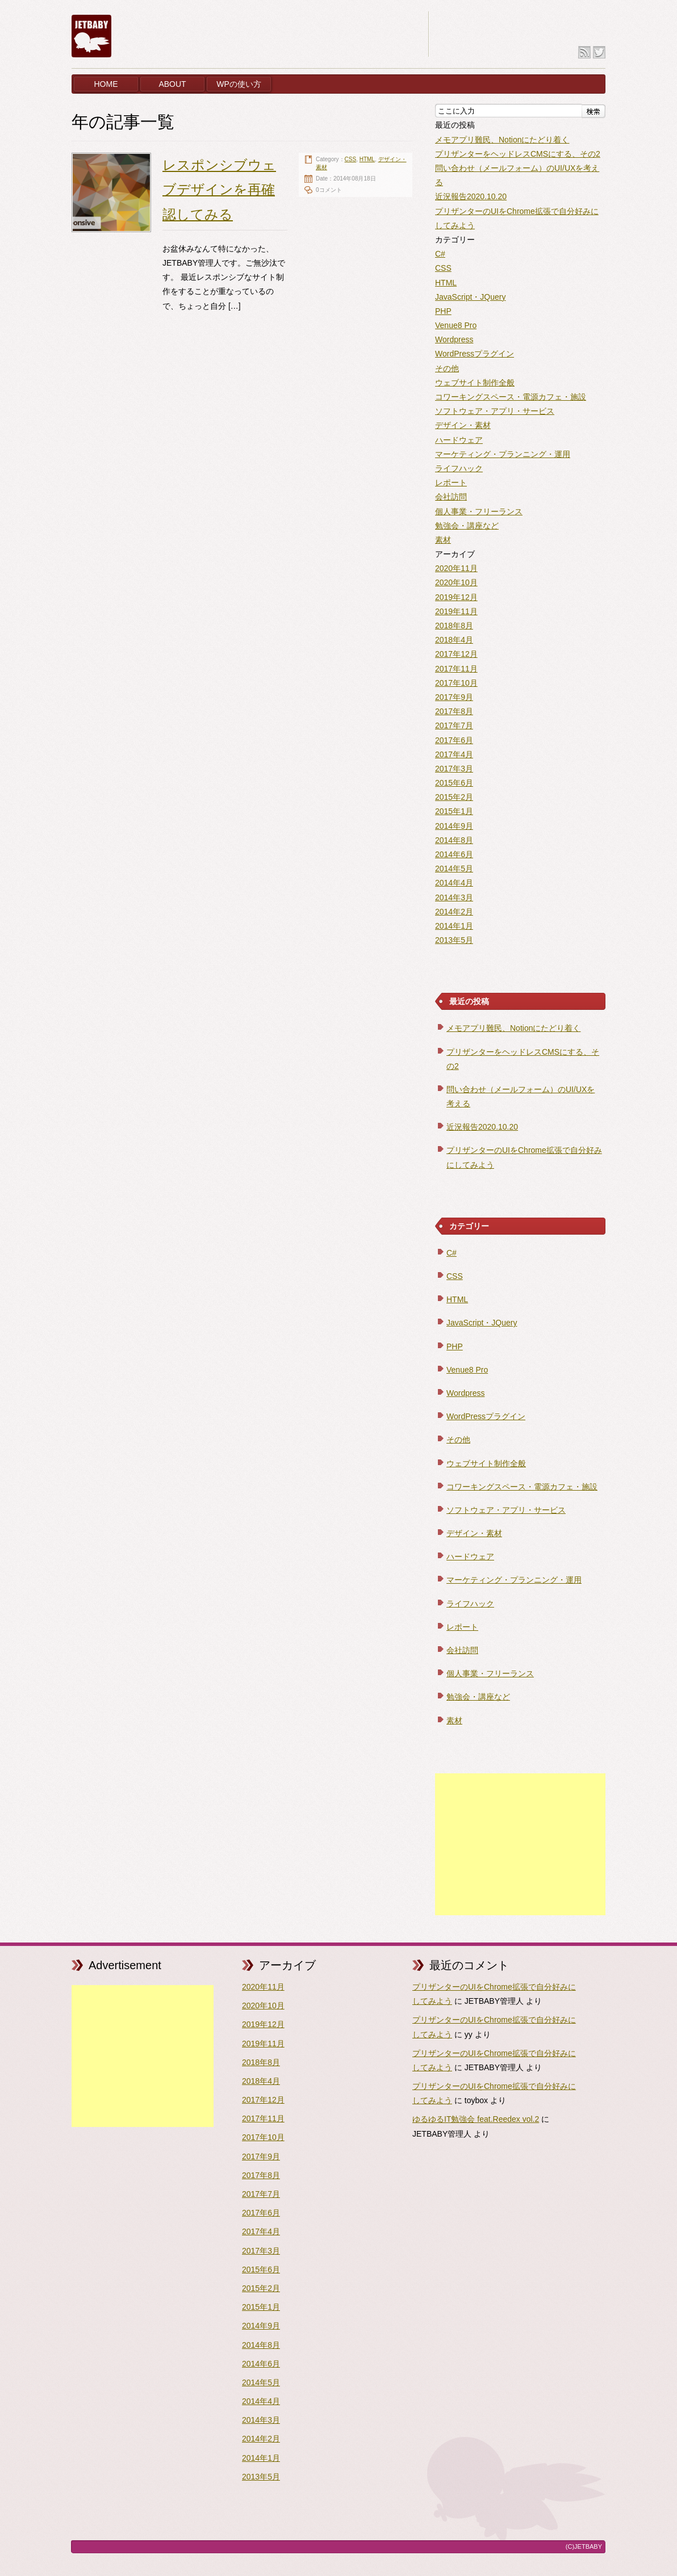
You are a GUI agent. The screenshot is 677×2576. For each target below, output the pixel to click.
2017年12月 (456, 653)
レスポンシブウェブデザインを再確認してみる (219, 189)
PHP (443, 311)
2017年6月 (454, 740)
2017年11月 (456, 668)
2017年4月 (454, 754)
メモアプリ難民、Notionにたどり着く (502, 139)
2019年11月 (456, 611)
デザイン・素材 (463, 425)
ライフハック (459, 468)
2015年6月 (454, 782)
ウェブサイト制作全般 (475, 382)
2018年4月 (454, 639)
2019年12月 (456, 597)
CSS (351, 159)
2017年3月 (454, 768)
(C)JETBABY (584, 2546)
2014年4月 (454, 882)
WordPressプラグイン (474, 353)
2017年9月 (454, 697)
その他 (447, 368)
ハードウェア (459, 439)
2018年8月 (454, 625)
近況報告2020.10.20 (471, 196)
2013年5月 (454, 940)
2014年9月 (454, 825)
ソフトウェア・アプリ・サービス (494, 411)
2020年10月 (456, 582)
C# (440, 253)
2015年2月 (454, 797)
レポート (451, 482)
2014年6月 (454, 854)
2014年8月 (454, 840)
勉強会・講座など (467, 525)
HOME (106, 84)
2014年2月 (454, 911)
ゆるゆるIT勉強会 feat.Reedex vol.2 (475, 2119)
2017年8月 (454, 711)
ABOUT (172, 84)
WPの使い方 (238, 84)
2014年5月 (454, 868)
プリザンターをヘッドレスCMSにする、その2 (517, 153)
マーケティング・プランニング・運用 (502, 454)
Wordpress (454, 339)
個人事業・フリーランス (479, 511)
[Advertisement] (520, 1844)
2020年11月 (456, 568)
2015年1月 (454, 811)
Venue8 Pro (456, 325)
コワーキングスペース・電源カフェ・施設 (510, 396)
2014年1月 (454, 925)
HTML (367, 159)
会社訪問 (451, 496)
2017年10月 (456, 682)
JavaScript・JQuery (470, 296)
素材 (443, 539)
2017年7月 (454, 725)
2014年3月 (454, 897)
